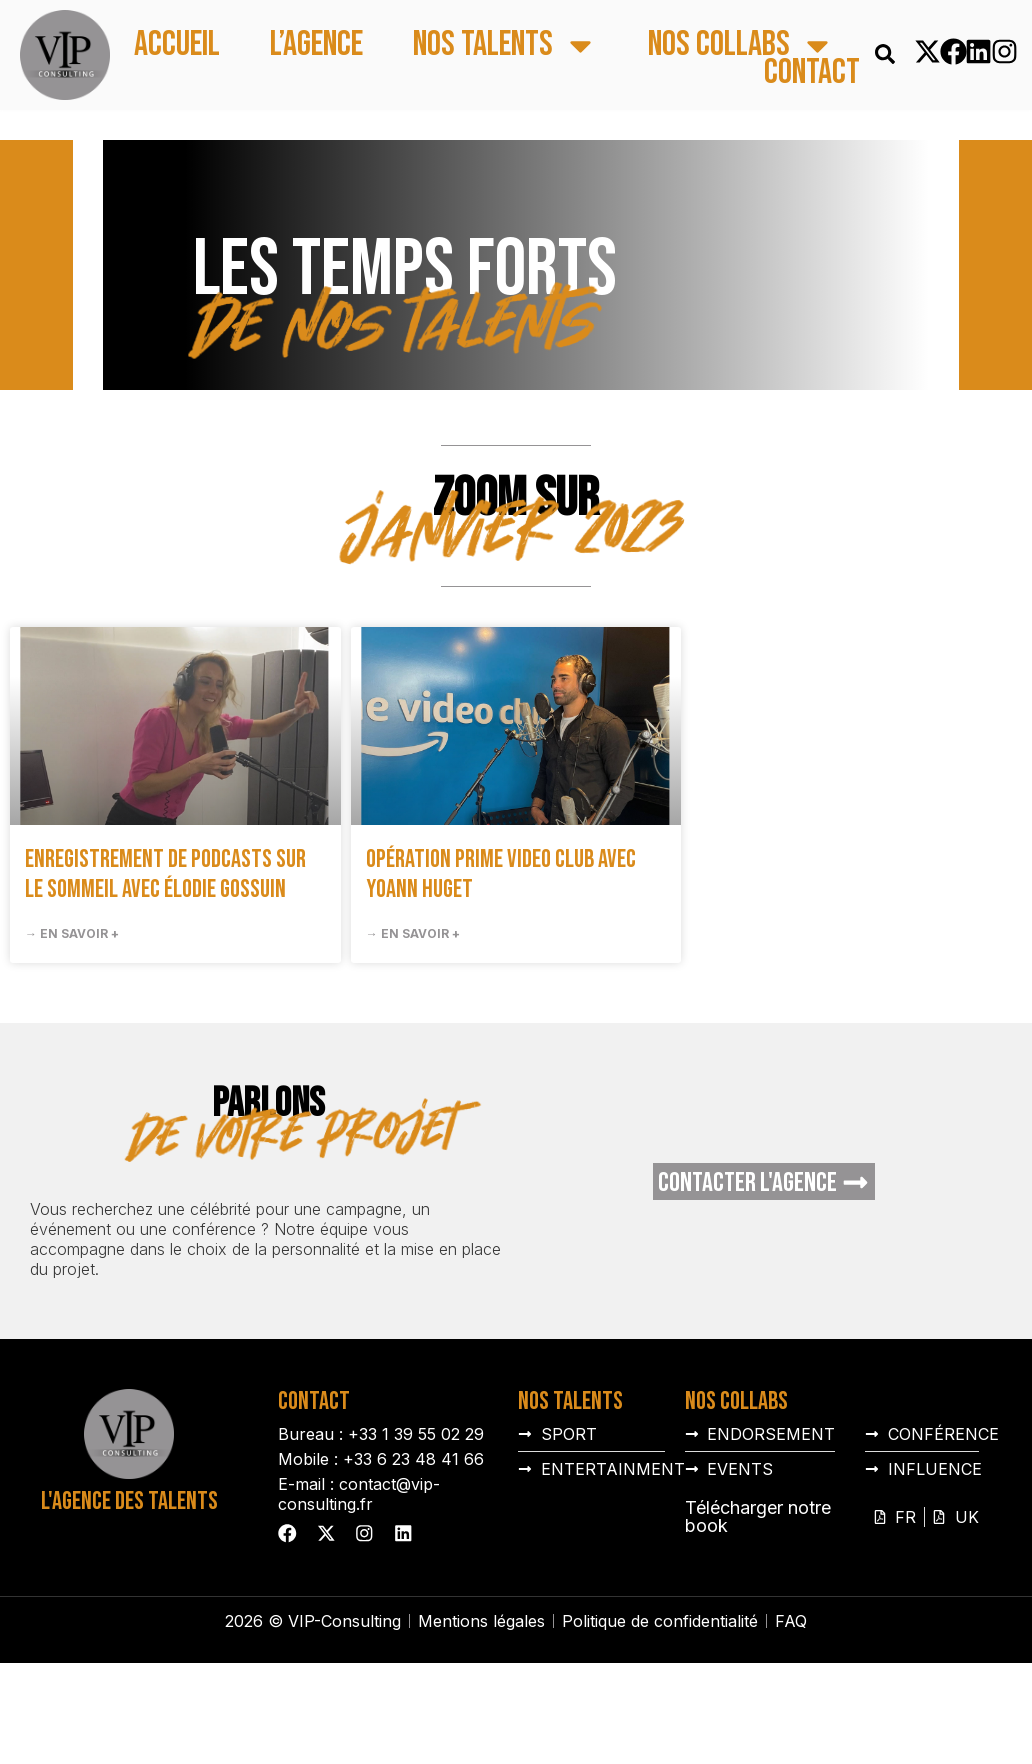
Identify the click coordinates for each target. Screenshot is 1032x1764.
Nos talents (505, 45)
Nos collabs (741, 45)
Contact (812, 73)
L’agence (316, 45)
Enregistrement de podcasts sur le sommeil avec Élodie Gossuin (165, 874)
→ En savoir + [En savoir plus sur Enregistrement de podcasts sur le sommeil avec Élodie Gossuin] (72, 933)
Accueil (177, 45)
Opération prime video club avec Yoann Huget (501, 874)
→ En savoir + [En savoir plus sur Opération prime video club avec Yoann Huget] (413, 933)
